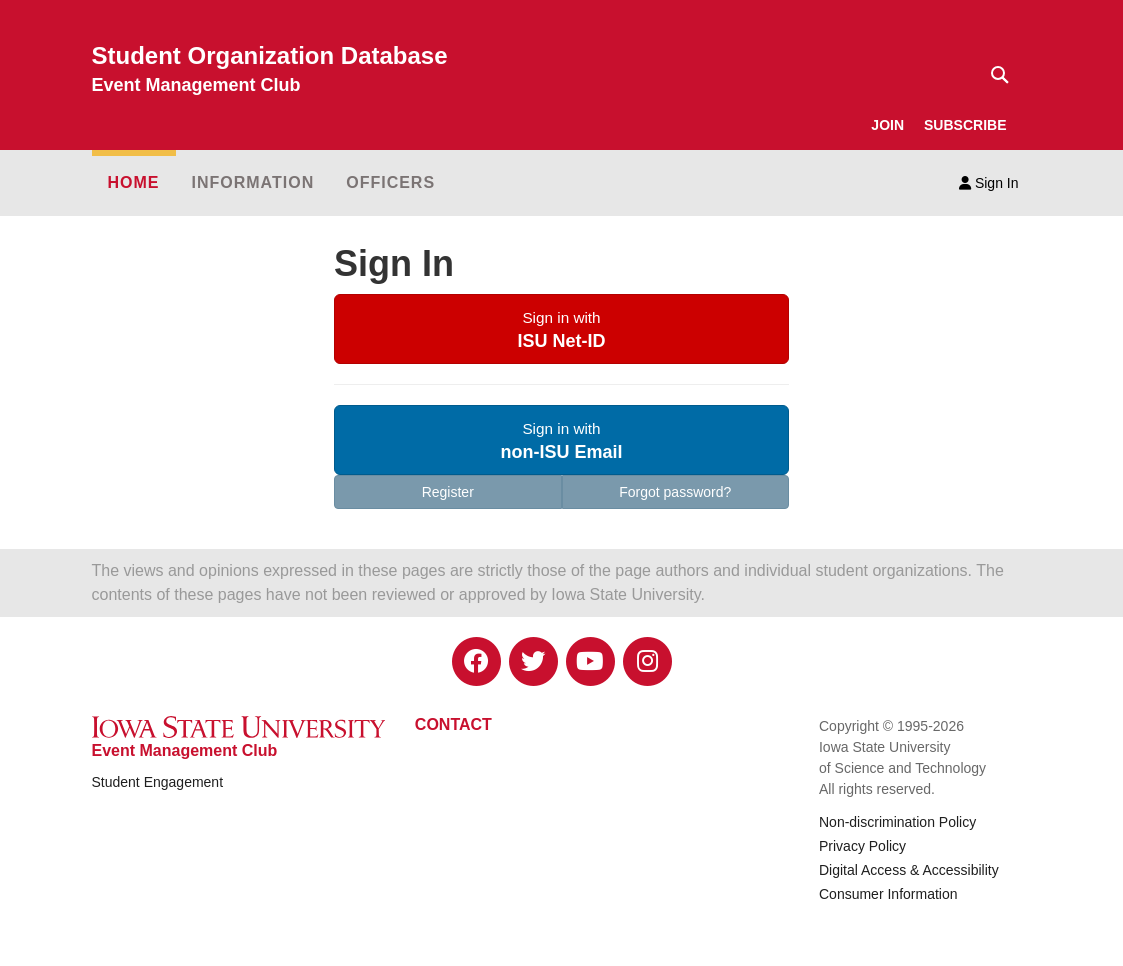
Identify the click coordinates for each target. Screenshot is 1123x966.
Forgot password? (675, 492)
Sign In (988, 183)
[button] (561, 329)
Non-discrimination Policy (897, 822)
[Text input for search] (994, 75)
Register (448, 492)
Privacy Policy (862, 846)
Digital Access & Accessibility (909, 870)
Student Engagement (158, 782)
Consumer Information (888, 894)
